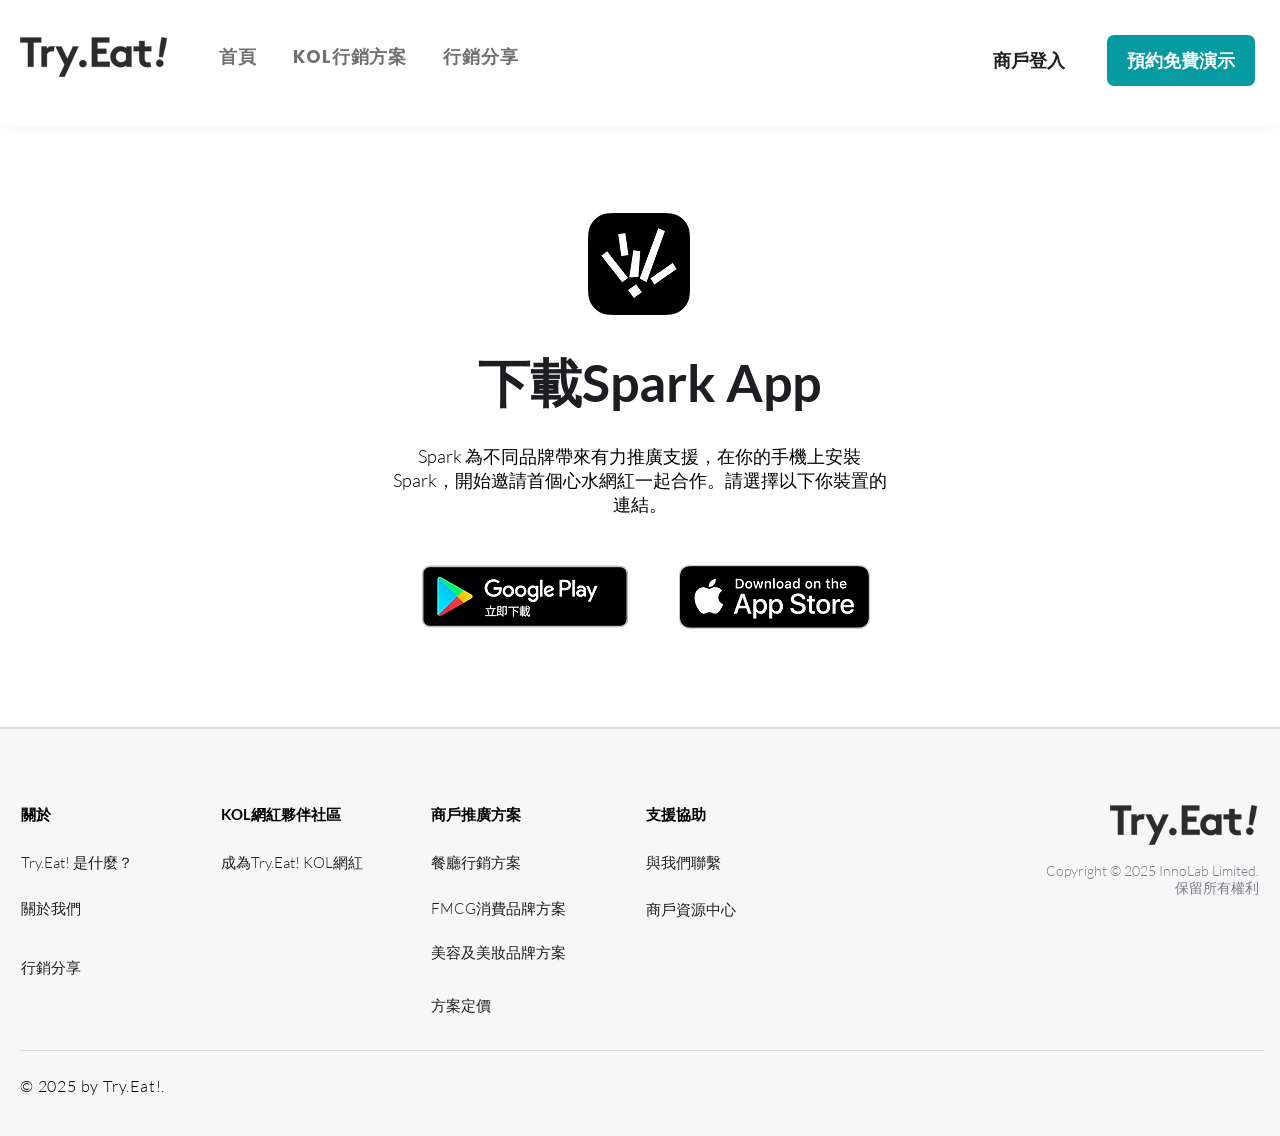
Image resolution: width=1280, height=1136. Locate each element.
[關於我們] (80, 908)
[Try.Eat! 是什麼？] (80, 862)
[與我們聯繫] (688, 862)
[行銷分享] (80, 967)
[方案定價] (505, 1005)
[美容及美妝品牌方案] (505, 952)
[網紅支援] (280, 908)
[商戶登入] (1028, 60)
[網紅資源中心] (280, 952)
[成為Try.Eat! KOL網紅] (297, 862)
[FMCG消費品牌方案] (505, 908)
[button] (350, 56)
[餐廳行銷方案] (490, 862)
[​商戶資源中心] (696, 909)
